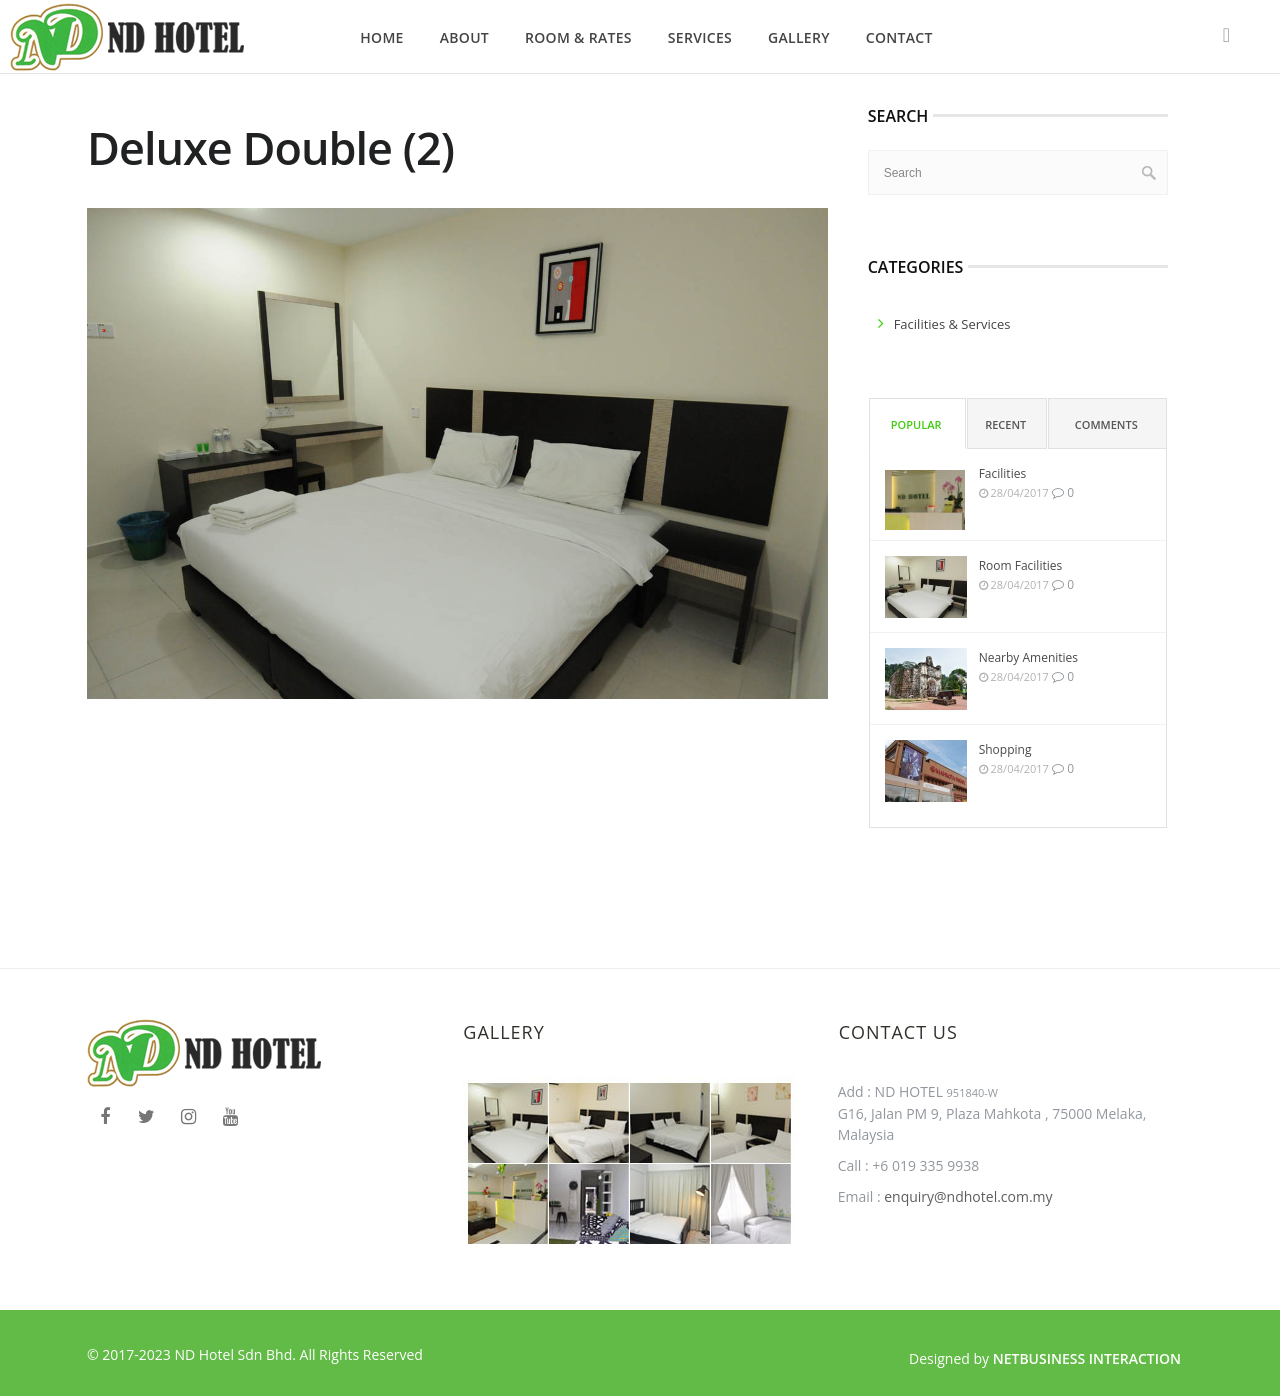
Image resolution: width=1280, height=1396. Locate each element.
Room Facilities (1021, 565)
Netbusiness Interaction (1087, 1358)
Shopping (1005, 749)
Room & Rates (578, 37)
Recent (1005, 424)
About (464, 37)
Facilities (1002, 473)
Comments (1106, 424)
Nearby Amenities (1028, 657)
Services (700, 37)
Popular (916, 424)
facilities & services (952, 324)
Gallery (799, 37)
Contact (899, 37)
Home (381, 37)
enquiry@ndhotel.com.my (967, 1196)
